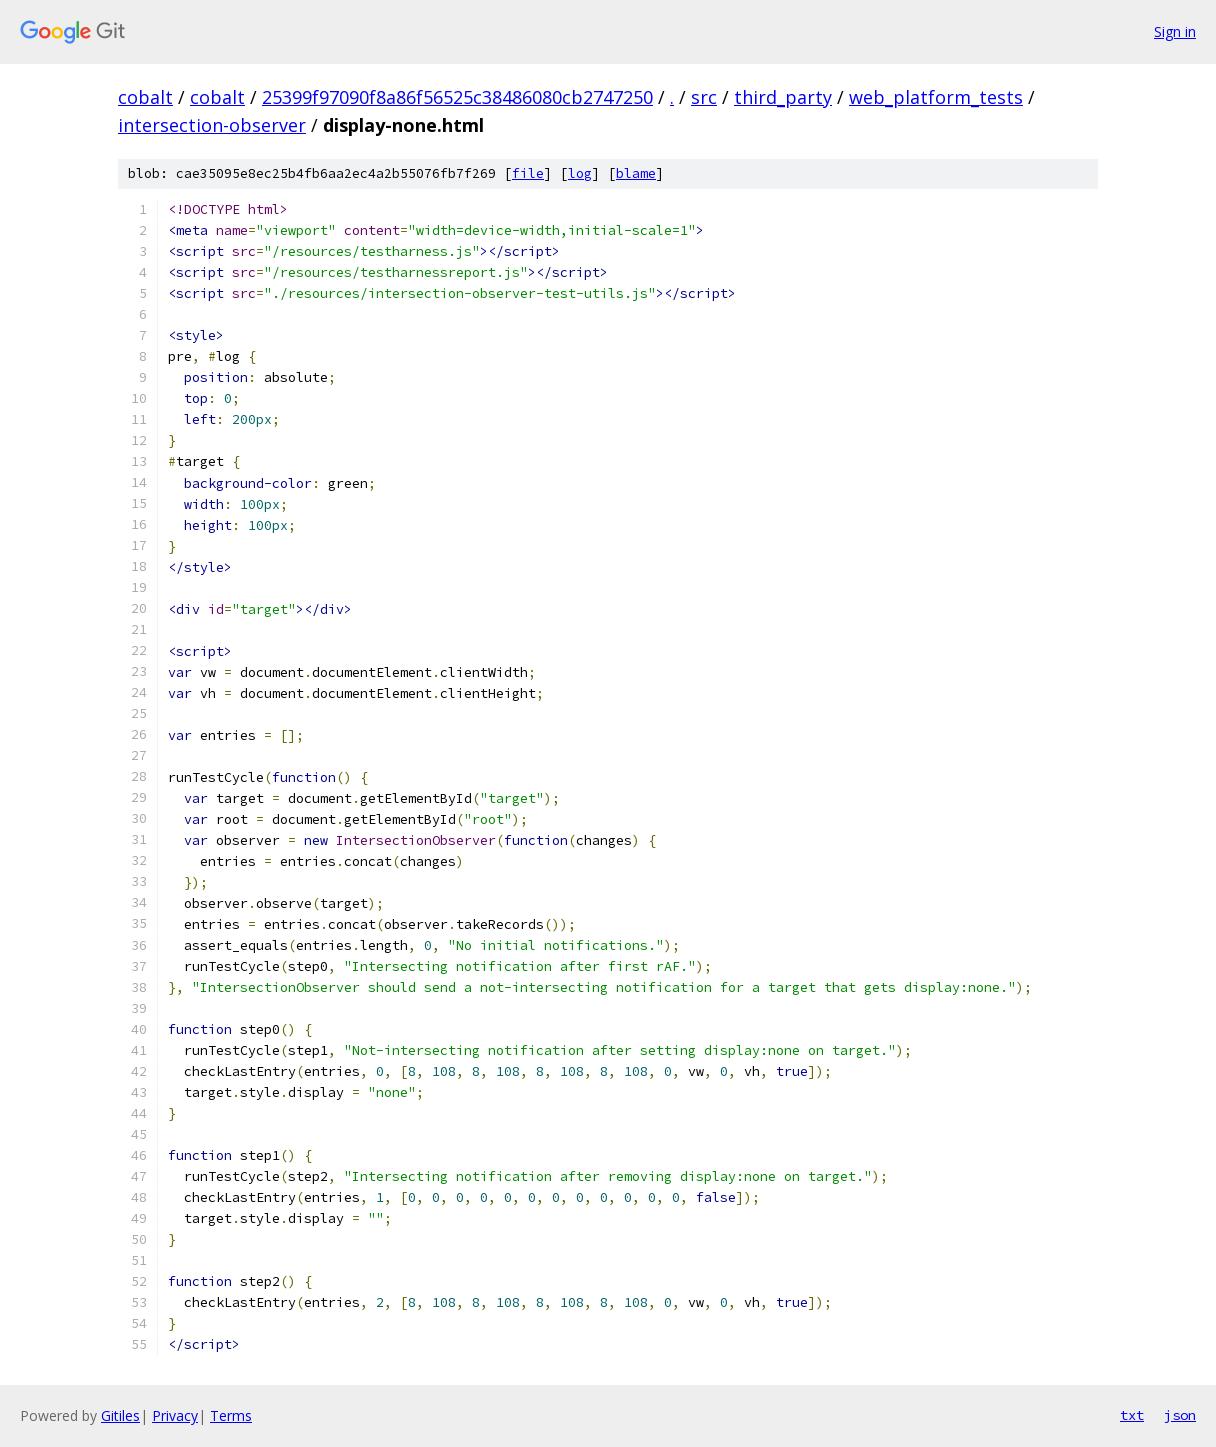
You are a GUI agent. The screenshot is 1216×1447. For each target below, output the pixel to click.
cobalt (145, 97)
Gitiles (120, 1415)
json (1180, 1415)
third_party (783, 97)
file (528, 173)
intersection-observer (212, 125)
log (580, 173)
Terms (231, 1415)
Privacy (175, 1415)
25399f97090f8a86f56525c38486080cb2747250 (457, 97)
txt (1132, 1415)
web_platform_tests (936, 97)
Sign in (1175, 31)
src (704, 97)
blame (636, 173)
